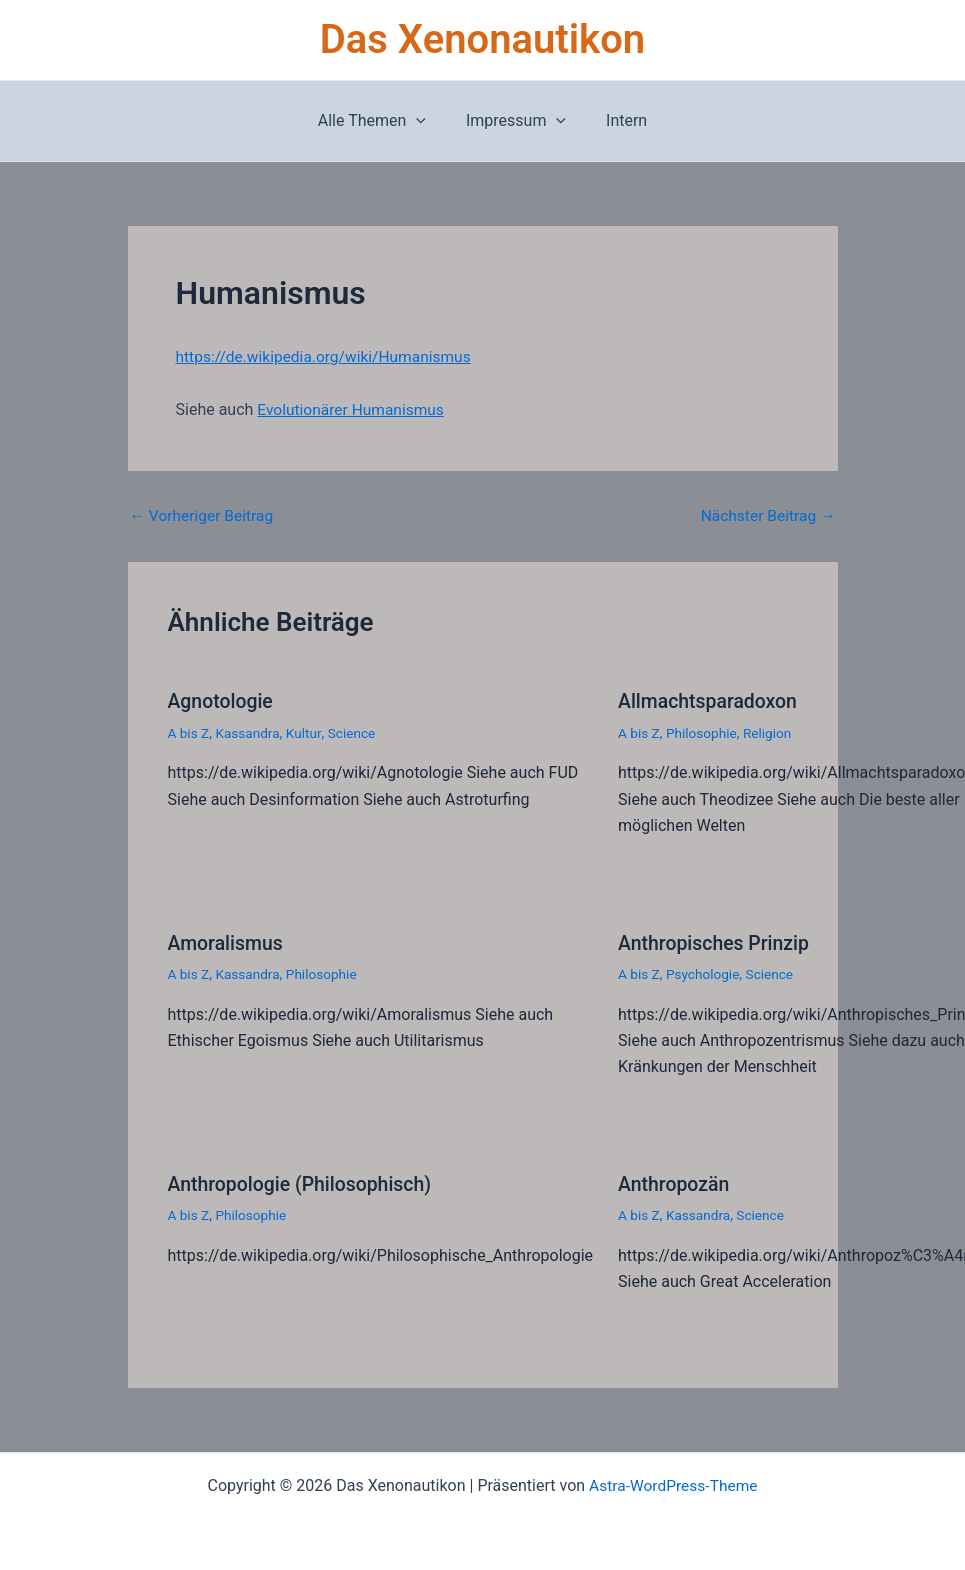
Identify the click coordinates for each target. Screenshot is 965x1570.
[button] (424, 121)
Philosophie (703, 732)
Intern (618, 120)
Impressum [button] (516, 121)
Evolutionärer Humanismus (353, 408)
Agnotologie (222, 701)
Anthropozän (675, 1182)
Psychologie (705, 972)
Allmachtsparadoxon (710, 701)
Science (355, 732)
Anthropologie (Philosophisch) (304, 1182)
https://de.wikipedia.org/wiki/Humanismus (328, 356)
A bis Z (189, 732)
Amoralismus (227, 941)
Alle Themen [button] (380, 121)
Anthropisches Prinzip (716, 941)
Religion (771, 732)
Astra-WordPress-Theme (673, 1482)
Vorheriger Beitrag (204, 516)
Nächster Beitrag (765, 516)
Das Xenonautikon (482, 39)
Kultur (307, 732)
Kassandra (250, 732)
